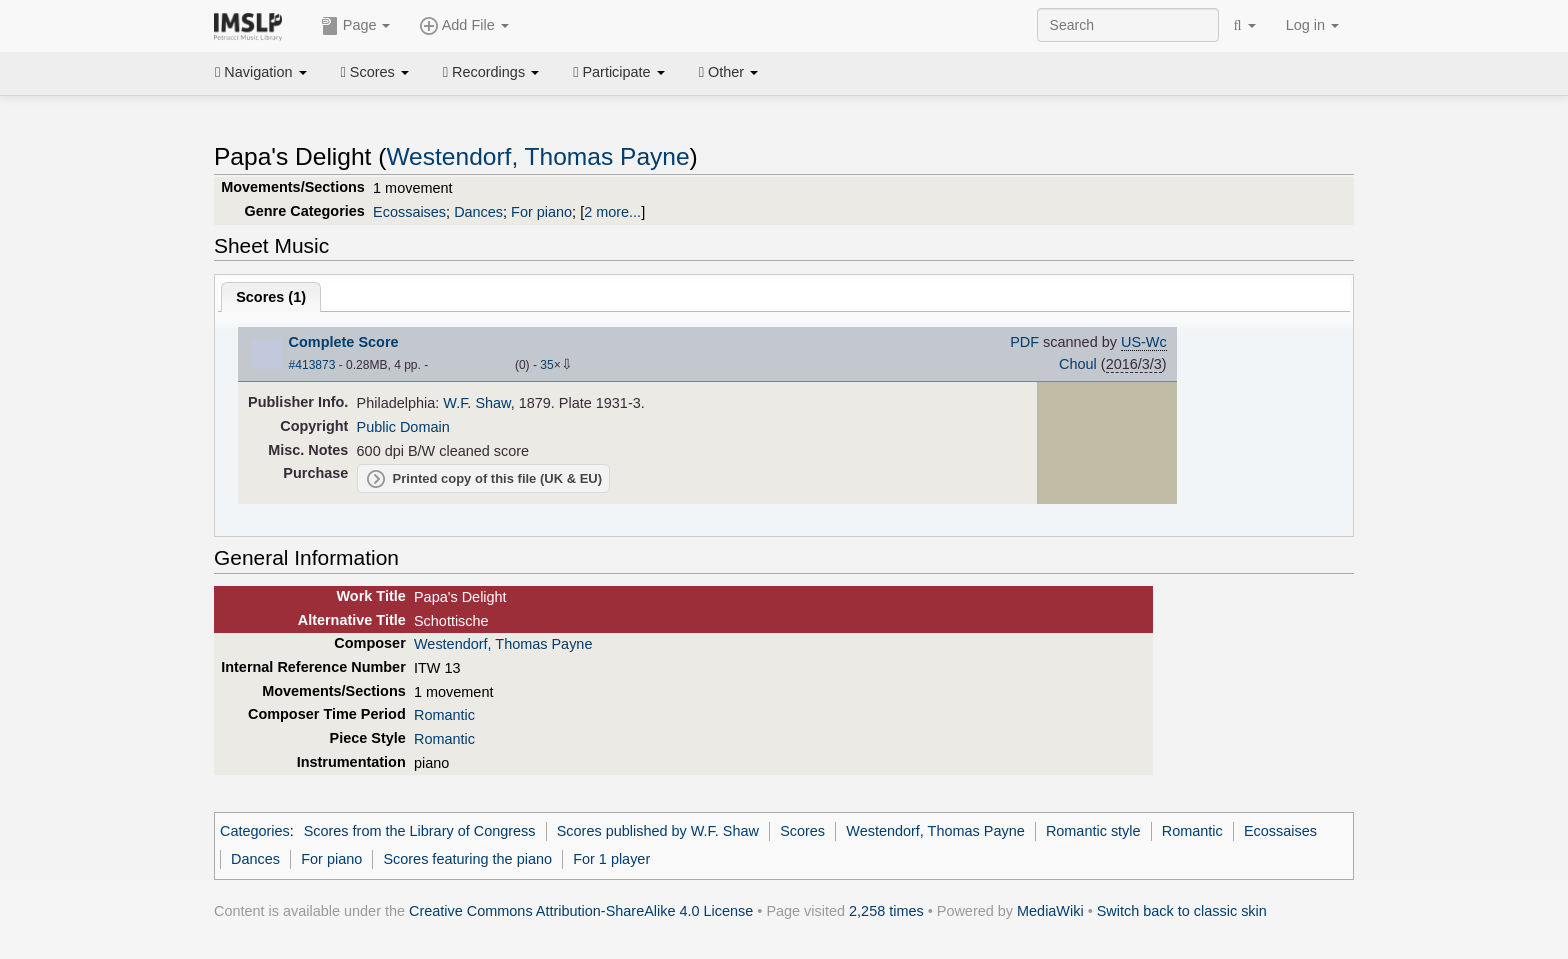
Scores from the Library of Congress (420, 831)
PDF (1024, 342)
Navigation (261, 72)
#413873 (312, 365)
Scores (375, 72)
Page (356, 26)
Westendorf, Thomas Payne (537, 156)
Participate (619, 72)
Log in (1312, 25)
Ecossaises (409, 212)
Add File (464, 26)
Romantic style (1093, 831)
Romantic (444, 715)
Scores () (271, 297)
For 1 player (611, 859)
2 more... (612, 212)
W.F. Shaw (476, 403)
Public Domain (403, 427)
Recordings (491, 72)
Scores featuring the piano (467, 859)
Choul (1078, 364)
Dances (478, 212)
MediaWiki (1050, 911)
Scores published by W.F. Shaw (658, 831)
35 (546, 365)
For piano (541, 212)
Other (728, 72)
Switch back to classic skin (1182, 911)
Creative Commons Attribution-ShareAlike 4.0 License (581, 911)
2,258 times (886, 911)
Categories (255, 831)
